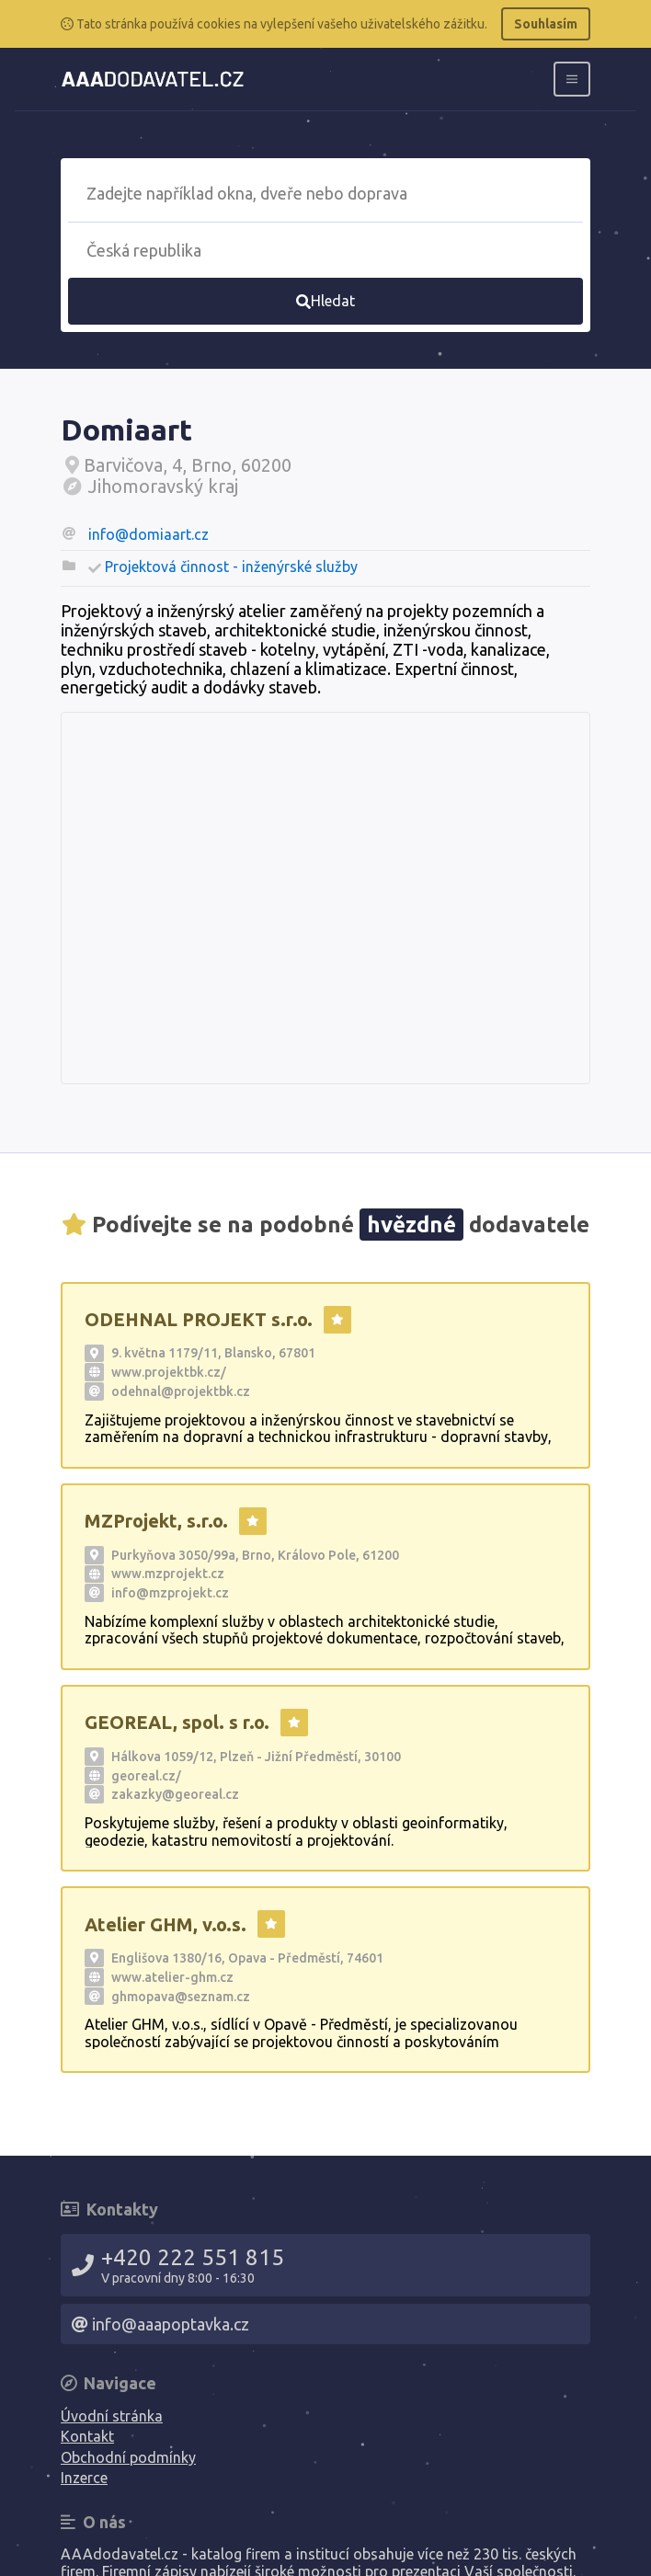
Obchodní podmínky (128, 2457)
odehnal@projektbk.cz (180, 1391)
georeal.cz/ (146, 1776)
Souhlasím (545, 24)
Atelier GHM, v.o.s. (165, 1924)
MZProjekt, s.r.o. (156, 1520)
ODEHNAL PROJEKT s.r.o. (199, 1319)
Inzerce (84, 2477)
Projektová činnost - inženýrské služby (231, 566)
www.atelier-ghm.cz (172, 1977)
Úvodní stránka (112, 2416)
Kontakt (87, 2436)
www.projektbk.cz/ (168, 1372)
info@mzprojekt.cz (170, 1593)
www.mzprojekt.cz (167, 1573)
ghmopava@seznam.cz (180, 1996)
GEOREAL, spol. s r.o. (177, 1722)
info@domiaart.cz (148, 534)
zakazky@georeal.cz (175, 1794)
